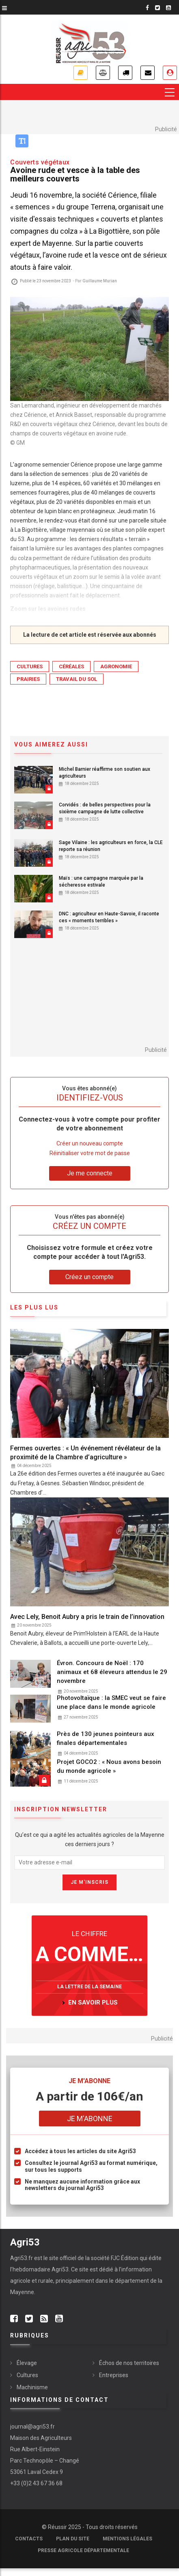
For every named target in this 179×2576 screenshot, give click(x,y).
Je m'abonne (80, 73)
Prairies (28, 679)
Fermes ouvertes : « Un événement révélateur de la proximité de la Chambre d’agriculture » (85, 1452)
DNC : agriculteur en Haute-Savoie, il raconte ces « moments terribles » (109, 917)
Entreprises (113, 2375)
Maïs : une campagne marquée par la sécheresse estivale (101, 881)
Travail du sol (76, 679)
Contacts (29, 2539)
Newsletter (147, 73)
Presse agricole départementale (83, 2550)
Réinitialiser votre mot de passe (90, 1153)
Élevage (27, 2363)
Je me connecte (170, 73)
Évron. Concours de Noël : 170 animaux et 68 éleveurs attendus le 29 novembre (112, 1672)
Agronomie (116, 666)
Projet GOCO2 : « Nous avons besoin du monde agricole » (109, 1766)
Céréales (71, 666)
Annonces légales (103, 73)
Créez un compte (89, 1277)
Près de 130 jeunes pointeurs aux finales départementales (105, 1738)
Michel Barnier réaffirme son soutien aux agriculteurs (104, 772)
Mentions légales (127, 2539)
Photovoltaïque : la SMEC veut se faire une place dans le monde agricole (111, 1702)
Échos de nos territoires (129, 2363)
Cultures (30, 666)
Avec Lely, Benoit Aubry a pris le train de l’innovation (87, 1617)
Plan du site (72, 2539)
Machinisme (32, 2387)
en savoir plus (93, 2002)
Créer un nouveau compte (89, 1143)
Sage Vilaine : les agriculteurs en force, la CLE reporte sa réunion (111, 846)
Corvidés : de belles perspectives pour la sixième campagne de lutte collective (105, 808)
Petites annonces (125, 73)
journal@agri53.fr (32, 2426)
